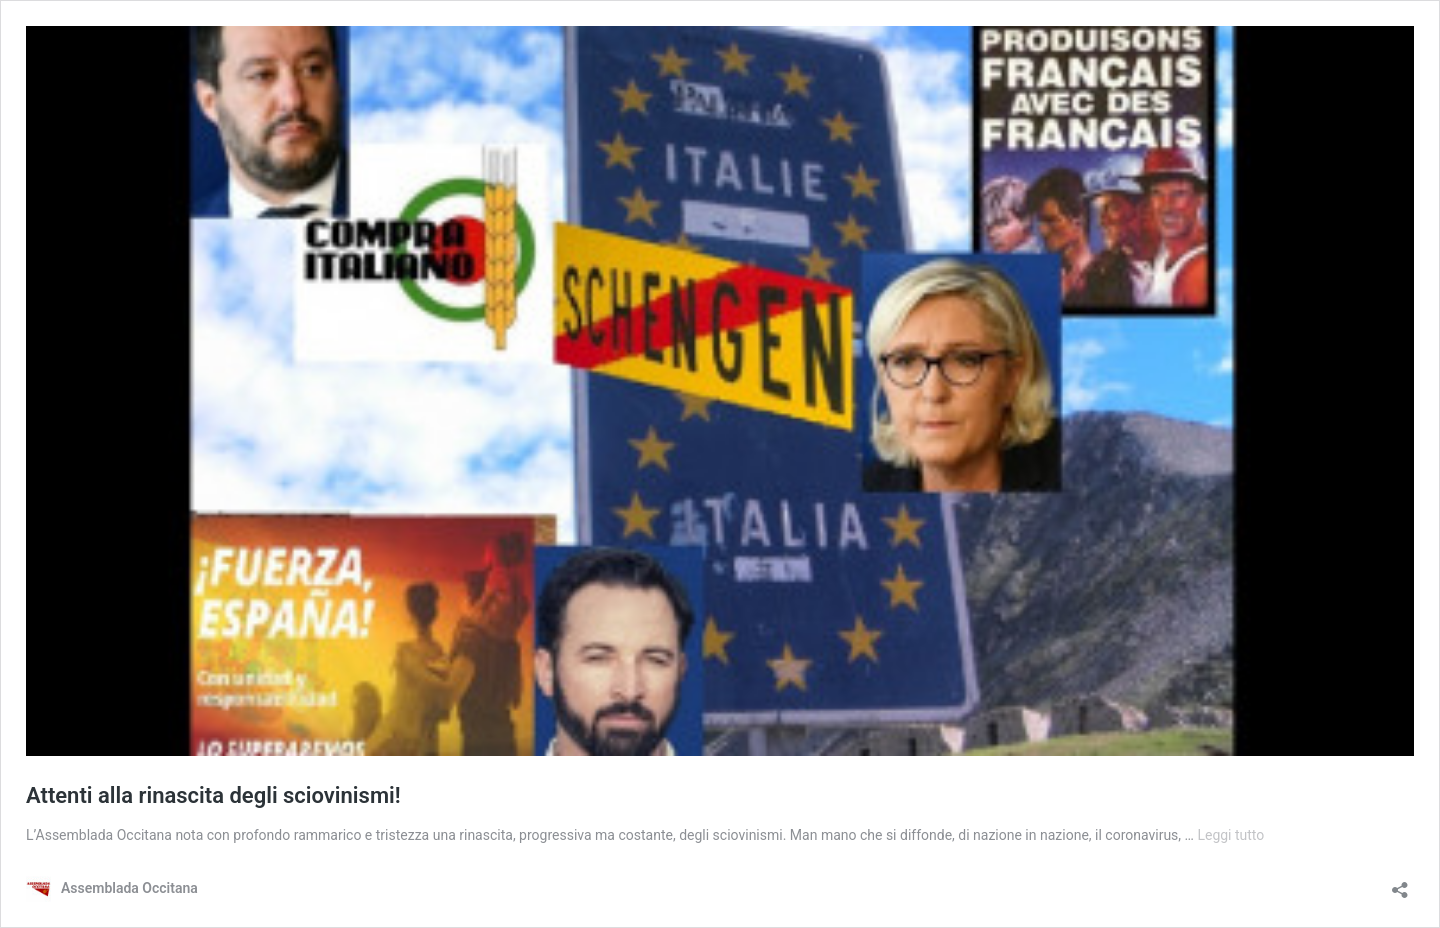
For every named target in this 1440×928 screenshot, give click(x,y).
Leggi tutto (1230, 835)
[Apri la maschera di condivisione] (1400, 883)
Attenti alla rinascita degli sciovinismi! (213, 795)
